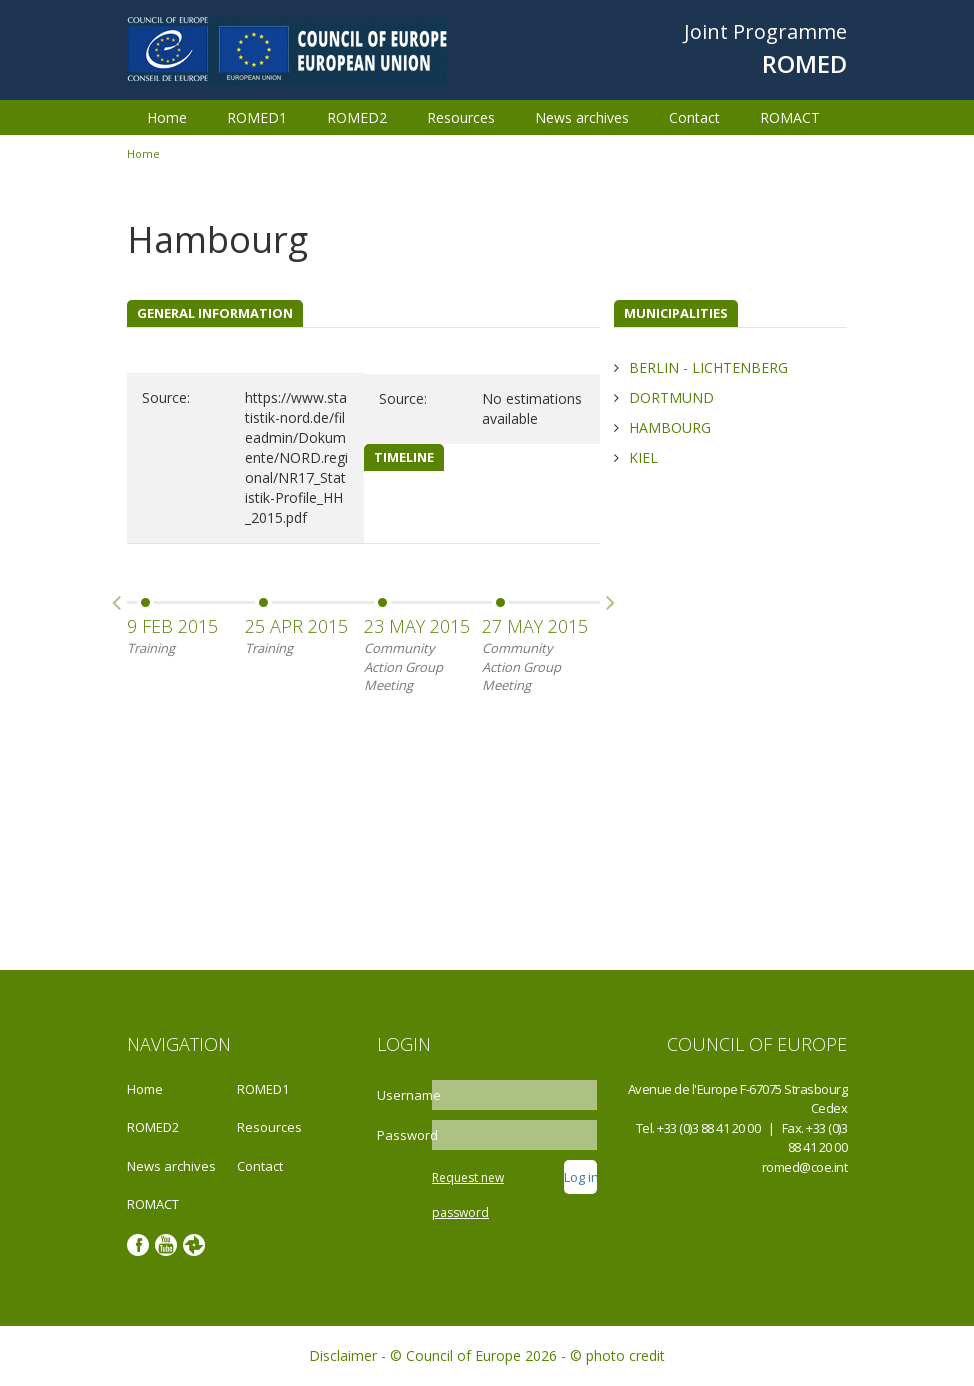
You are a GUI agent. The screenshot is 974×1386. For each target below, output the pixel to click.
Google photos (194, 1245)
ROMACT (790, 117)
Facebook (138, 1245)
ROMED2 (357, 117)
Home (167, 117)
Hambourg (670, 427)
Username (402, 1095)
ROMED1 (257, 117)
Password (402, 1135)
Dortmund (671, 397)
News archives (582, 117)
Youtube (166, 1245)
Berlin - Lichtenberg (708, 367)
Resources (461, 117)
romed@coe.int (805, 1167)
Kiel (643, 457)
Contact (694, 117)
